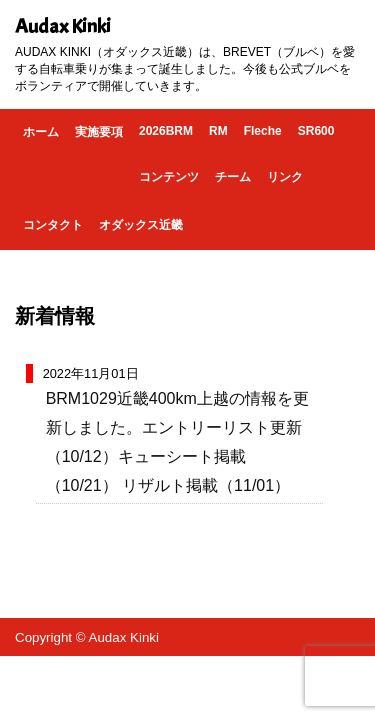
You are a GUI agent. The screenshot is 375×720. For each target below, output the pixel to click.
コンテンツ (169, 177)
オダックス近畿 (141, 225)
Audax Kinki (63, 26)
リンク (285, 177)
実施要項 (99, 132)
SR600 (316, 131)
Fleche (263, 131)
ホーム (41, 132)
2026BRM (166, 131)
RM (218, 131)
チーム (233, 177)
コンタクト (53, 225)
